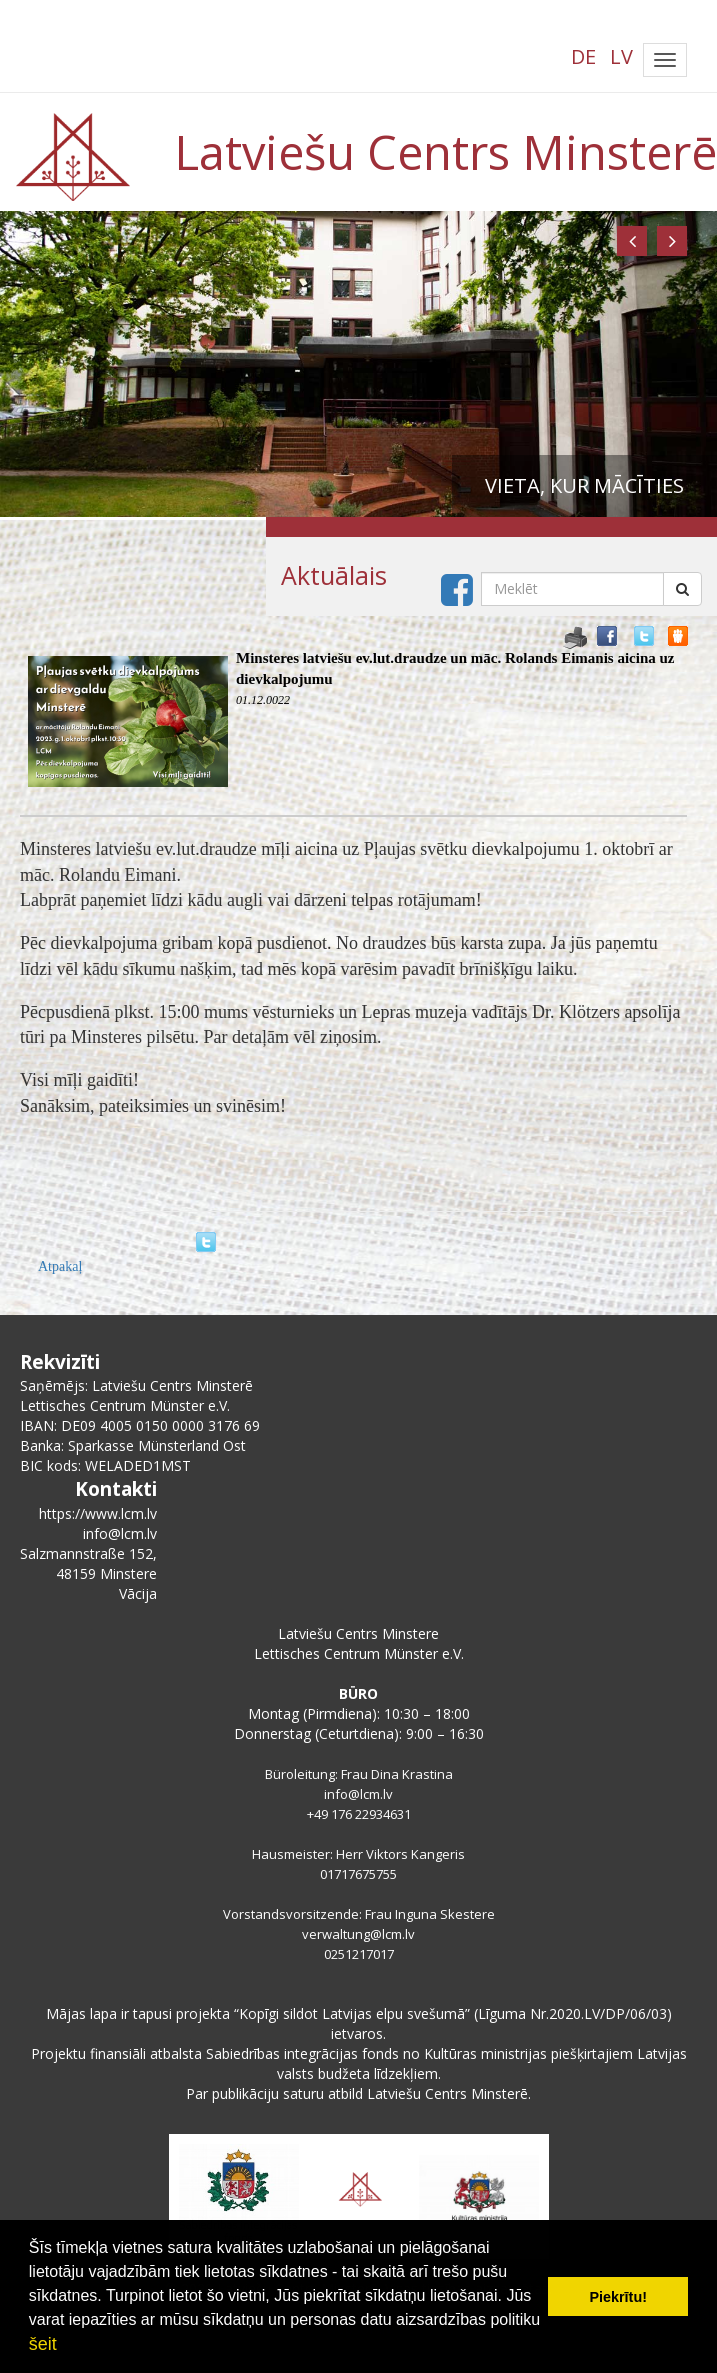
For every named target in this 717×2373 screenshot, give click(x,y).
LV (621, 56)
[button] (632, 241)
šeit (43, 2344)
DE (583, 56)
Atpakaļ (60, 1266)
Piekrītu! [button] (618, 2297)
